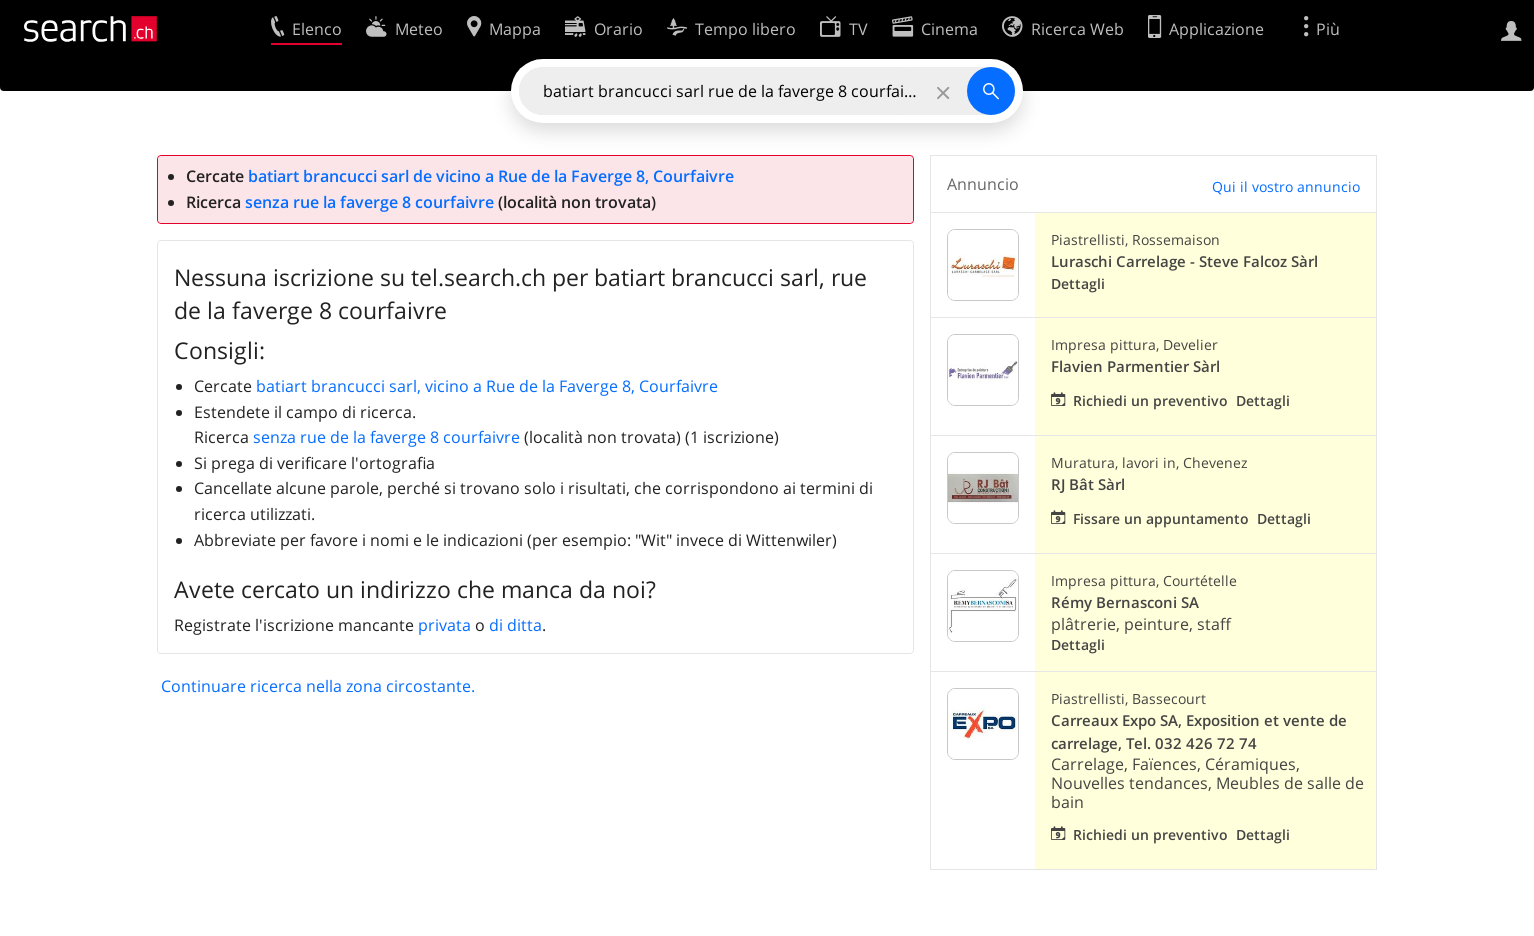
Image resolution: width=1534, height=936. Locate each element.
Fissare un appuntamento (1161, 518)
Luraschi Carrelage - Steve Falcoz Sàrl (1184, 261)
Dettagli (1078, 283)
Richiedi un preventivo (1150, 400)
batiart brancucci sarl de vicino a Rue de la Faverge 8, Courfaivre (491, 176)
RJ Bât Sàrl (1088, 484)
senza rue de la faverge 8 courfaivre (386, 437)
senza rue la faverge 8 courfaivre (369, 202)
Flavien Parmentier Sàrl (1135, 366)
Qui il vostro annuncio (1286, 186)
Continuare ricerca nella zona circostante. (318, 686)
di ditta (515, 625)
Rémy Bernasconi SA (1125, 602)
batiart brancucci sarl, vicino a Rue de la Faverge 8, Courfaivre (487, 386)
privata (444, 625)
